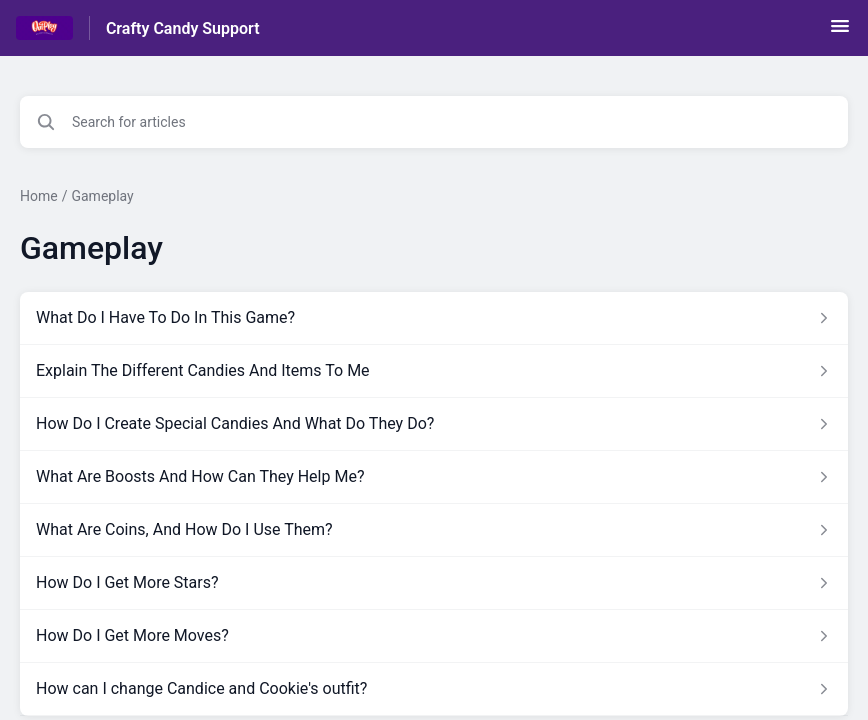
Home (39, 196)
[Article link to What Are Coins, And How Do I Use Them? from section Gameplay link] (434, 530)
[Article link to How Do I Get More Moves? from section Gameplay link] (434, 636)
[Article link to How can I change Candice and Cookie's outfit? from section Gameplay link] (434, 689)
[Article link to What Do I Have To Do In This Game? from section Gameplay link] (434, 318)
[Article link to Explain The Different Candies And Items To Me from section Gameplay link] (434, 371)
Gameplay (102, 196)
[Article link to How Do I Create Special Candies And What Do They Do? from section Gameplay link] (434, 424)
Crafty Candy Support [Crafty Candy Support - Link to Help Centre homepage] (183, 28)
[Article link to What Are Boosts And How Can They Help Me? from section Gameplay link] (434, 477)
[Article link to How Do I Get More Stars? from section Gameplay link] (434, 583)
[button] (840, 32)
